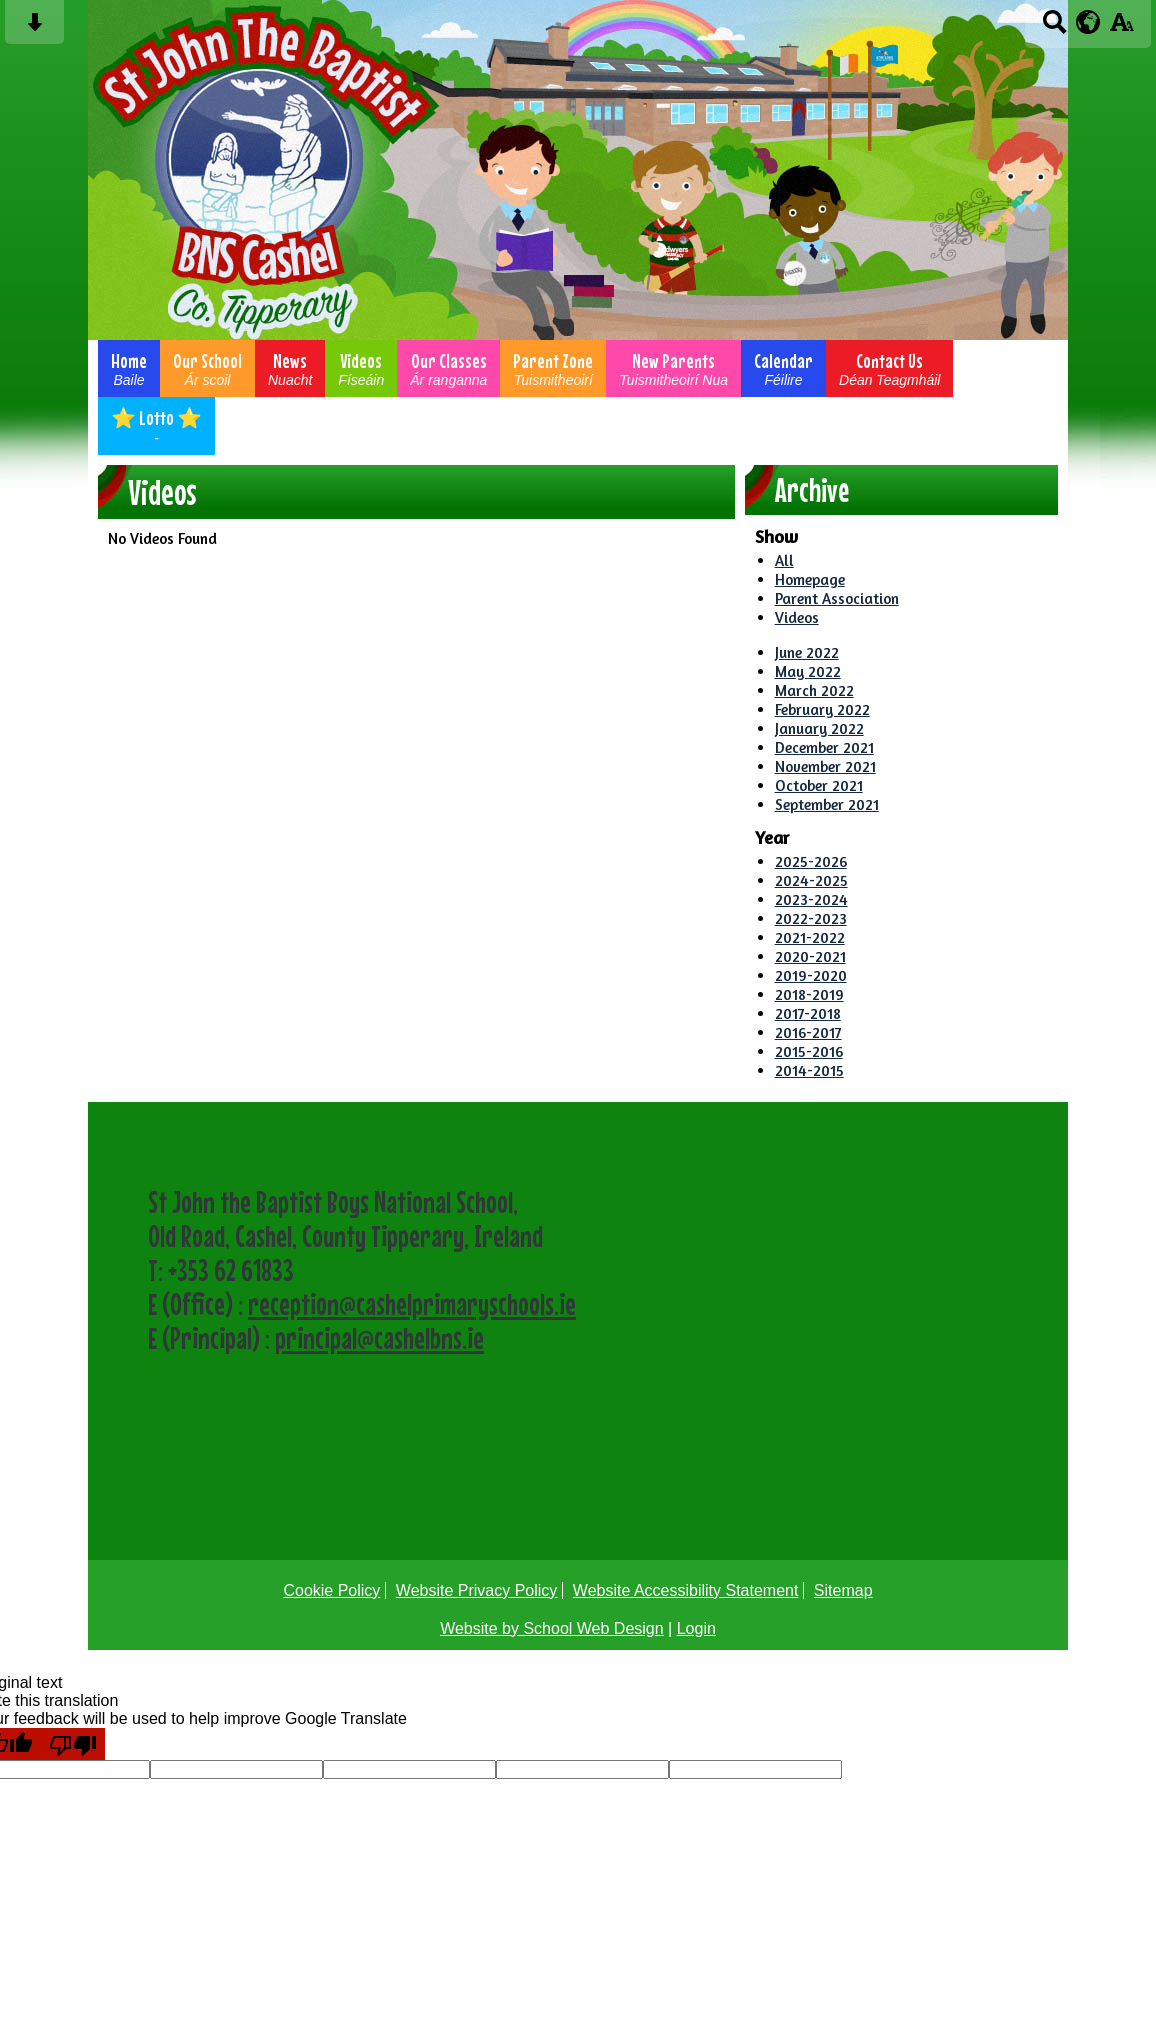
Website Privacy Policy (477, 1590)
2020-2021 (810, 956)
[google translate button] (1088, 22)
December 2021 (824, 747)
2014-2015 (809, 1070)
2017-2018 (808, 1013)
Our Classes (448, 368)
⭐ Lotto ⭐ (156, 426)
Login (696, 1628)
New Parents (673, 368)
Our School (207, 368)
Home (129, 368)
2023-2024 (811, 899)
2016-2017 (808, 1032)
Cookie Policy (331, 1590)
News (290, 368)
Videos (361, 368)
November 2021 (825, 766)
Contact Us (889, 368)
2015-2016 (809, 1051)
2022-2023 (811, 918)
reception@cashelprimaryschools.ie (412, 1304)
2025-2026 (811, 861)
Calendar (783, 368)
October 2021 (819, 785)
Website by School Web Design (552, 1628)
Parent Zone (553, 368)
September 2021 (827, 804)
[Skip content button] (34, 28)
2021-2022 (810, 937)
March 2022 (814, 690)
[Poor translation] (73, 1744)
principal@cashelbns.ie (379, 1338)
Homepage (810, 579)
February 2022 (822, 709)
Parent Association (837, 598)
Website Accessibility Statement (686, 1590)
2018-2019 (809, 994)
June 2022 (807, 652)
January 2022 (819, 728)
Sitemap (843, 1590)
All (784, 560)
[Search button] (1054, 28)
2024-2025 (811, 880)
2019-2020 (811, 975)
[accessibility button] (1121, 28)
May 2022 (808, 671)
